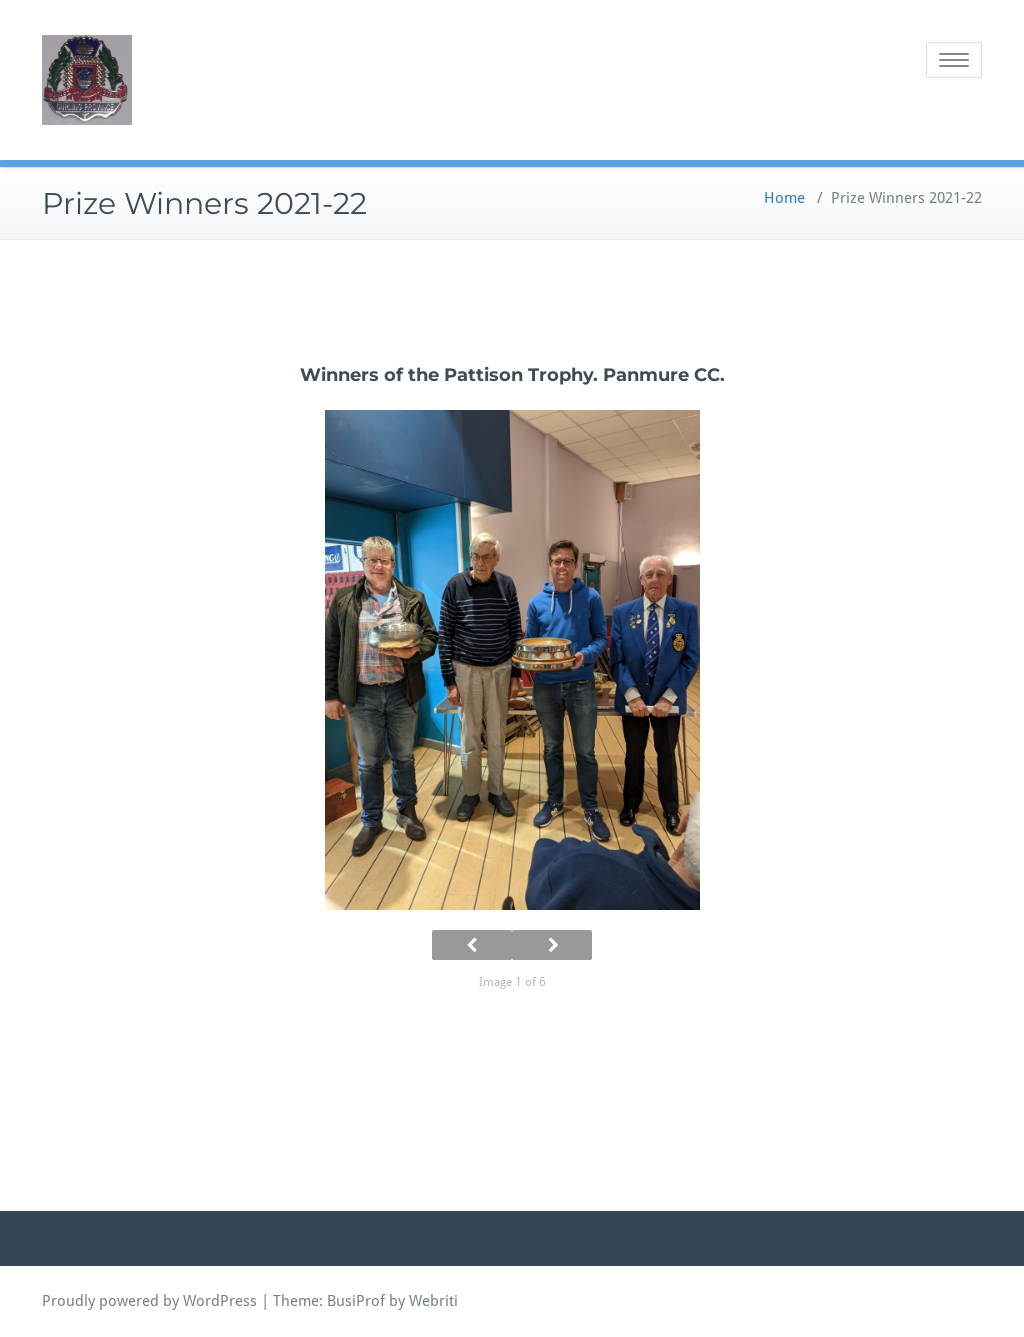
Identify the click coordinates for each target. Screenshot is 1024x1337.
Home (784, 198)
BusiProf (356, 1301)
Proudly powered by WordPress (149, 1301)
